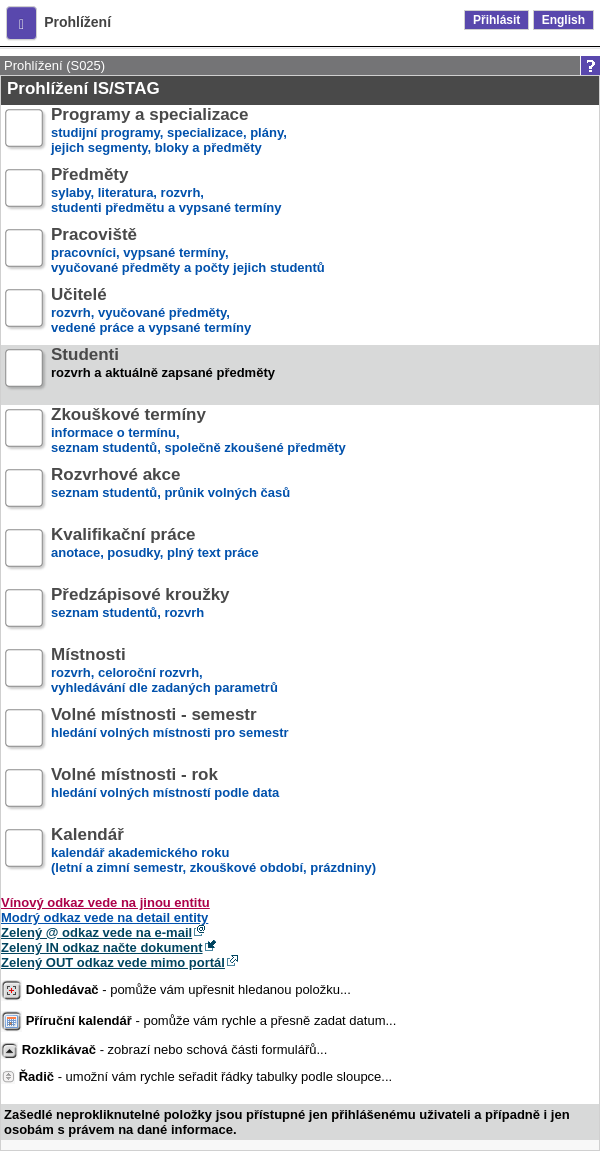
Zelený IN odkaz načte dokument (102, 947)
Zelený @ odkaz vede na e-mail (96, 932)
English (563, 20)
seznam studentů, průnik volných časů (170, 491)
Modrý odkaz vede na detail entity (104, 917)
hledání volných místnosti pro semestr (170, 731)
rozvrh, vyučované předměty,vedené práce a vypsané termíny (151, 311)
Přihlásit (496, 20)
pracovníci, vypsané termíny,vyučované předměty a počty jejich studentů (188, 251)
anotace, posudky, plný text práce (155, 551)
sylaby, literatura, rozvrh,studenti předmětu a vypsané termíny (166, 191)
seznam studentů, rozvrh (140, 611)
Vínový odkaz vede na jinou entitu (105, 902)
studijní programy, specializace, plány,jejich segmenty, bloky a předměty (169, 131)
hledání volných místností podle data (165, 791)
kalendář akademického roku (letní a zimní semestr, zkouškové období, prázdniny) (213, 851)
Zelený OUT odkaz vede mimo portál (113, 962)
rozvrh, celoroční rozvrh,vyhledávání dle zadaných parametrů (164, 671)
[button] (21, 23)
